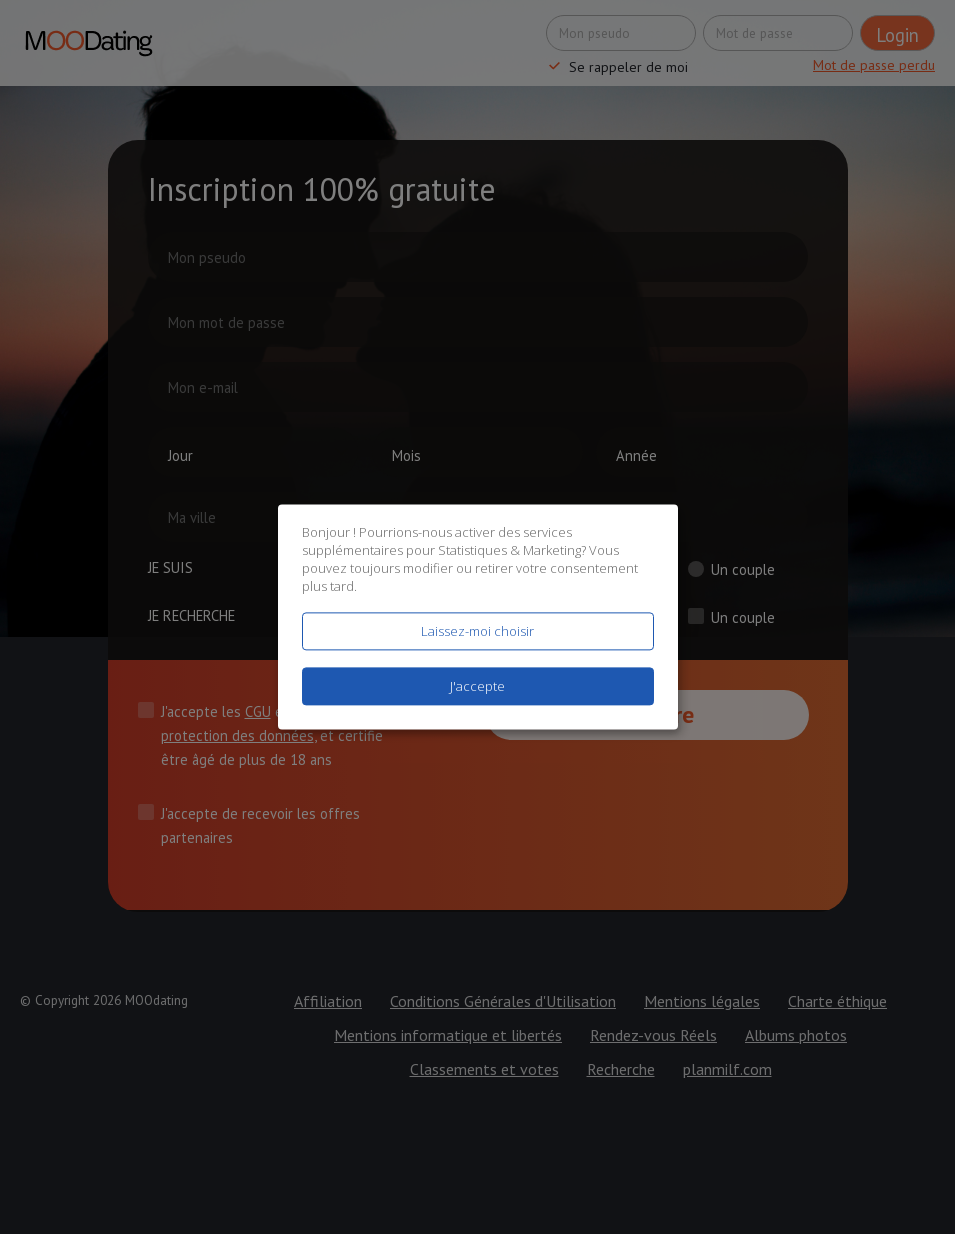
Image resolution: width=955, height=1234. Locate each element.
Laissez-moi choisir (477, 631)
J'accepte (477, 687)
